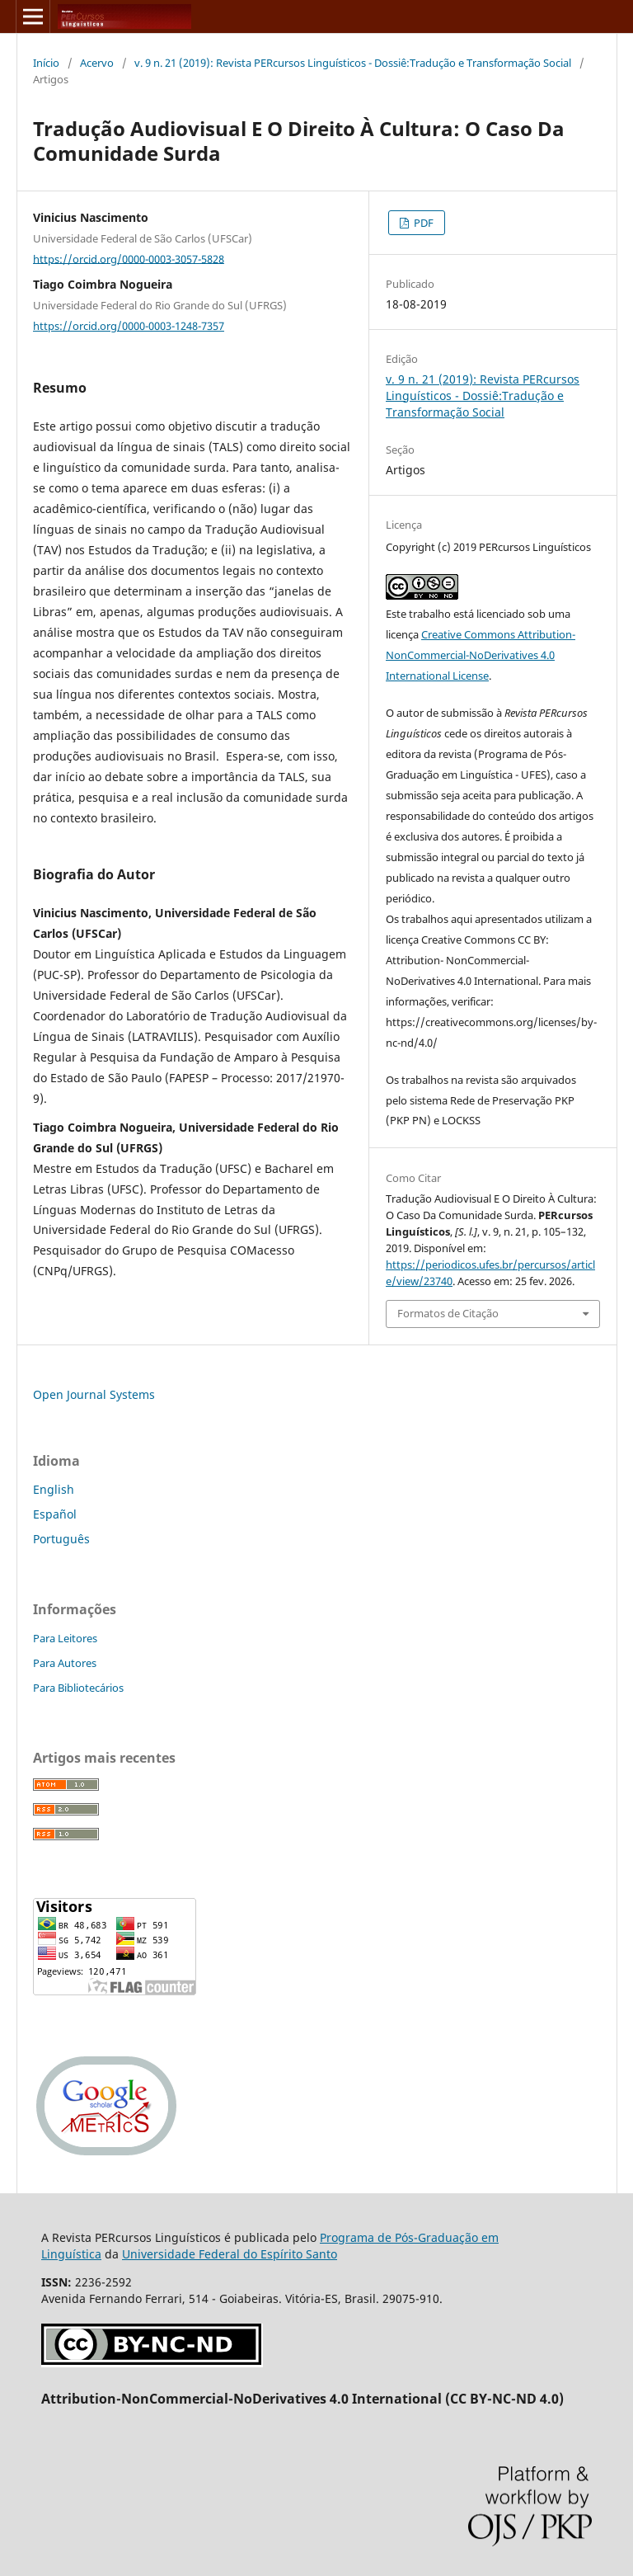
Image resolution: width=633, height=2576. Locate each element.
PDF (422, 222)
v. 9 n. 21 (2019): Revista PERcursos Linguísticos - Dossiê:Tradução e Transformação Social (352, 62)
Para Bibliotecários (78, 1687)
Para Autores (64, 1662)
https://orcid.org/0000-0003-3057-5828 (128, 258)
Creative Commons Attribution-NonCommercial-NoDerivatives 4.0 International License (480, 655)
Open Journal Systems (94, 1394)
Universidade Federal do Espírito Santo (229, 2254)
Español (55, 1514)
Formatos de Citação (448, 1313)
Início (46, 62)
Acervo (97, 62)
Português (61, 1539)
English (53, 1489)
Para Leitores (65, 1638)
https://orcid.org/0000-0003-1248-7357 (128, 325)
